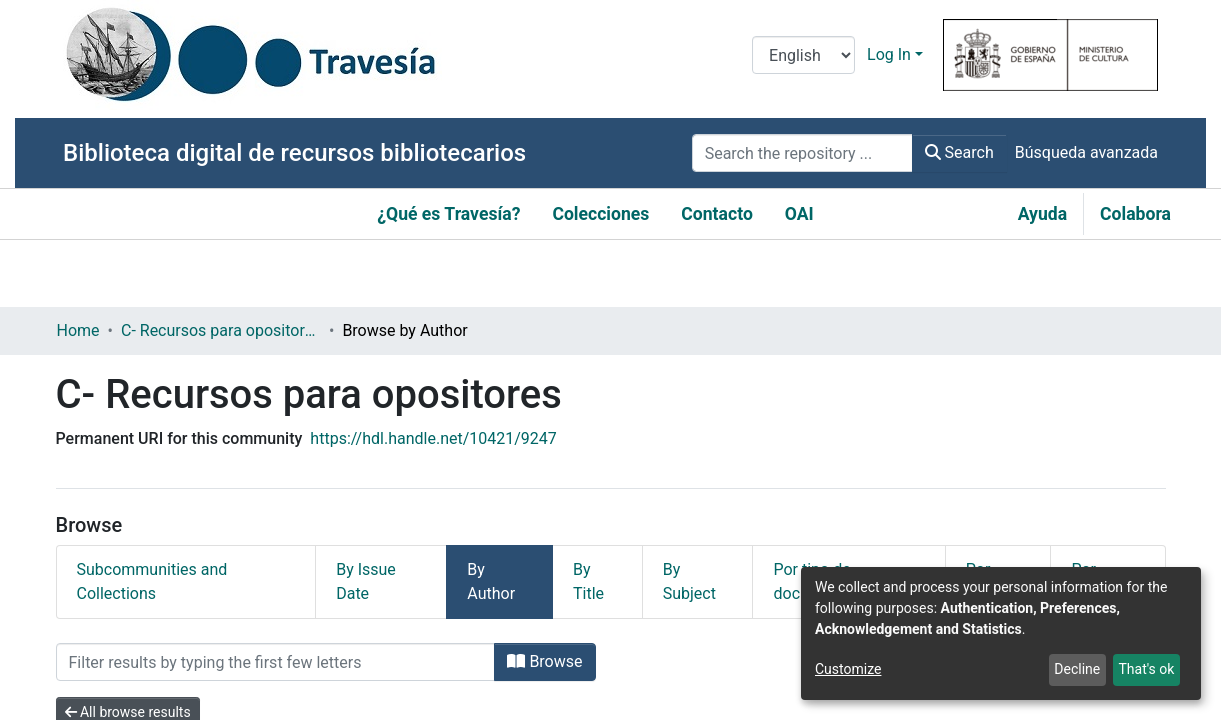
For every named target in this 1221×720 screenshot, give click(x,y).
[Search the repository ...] (802, 153)
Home (78, 330)
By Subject (689, 581)
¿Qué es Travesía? (448, 214)
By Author (491, 581)
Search (959, 152)
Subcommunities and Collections (152, 581)
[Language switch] (803, 55)
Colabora (1135, 214)
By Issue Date (366, 581)
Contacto (717, 214)
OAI (799, 214)
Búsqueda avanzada (1086, 152)
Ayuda (1042, 214)
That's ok (1146, 669)
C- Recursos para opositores (221, 330)
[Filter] (276, 662)
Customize (848, 669)
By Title (588, 581)
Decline (1077, 669)
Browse (544, 661)
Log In (889, 54)
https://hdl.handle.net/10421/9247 (433, 438)
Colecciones (600, 214)
